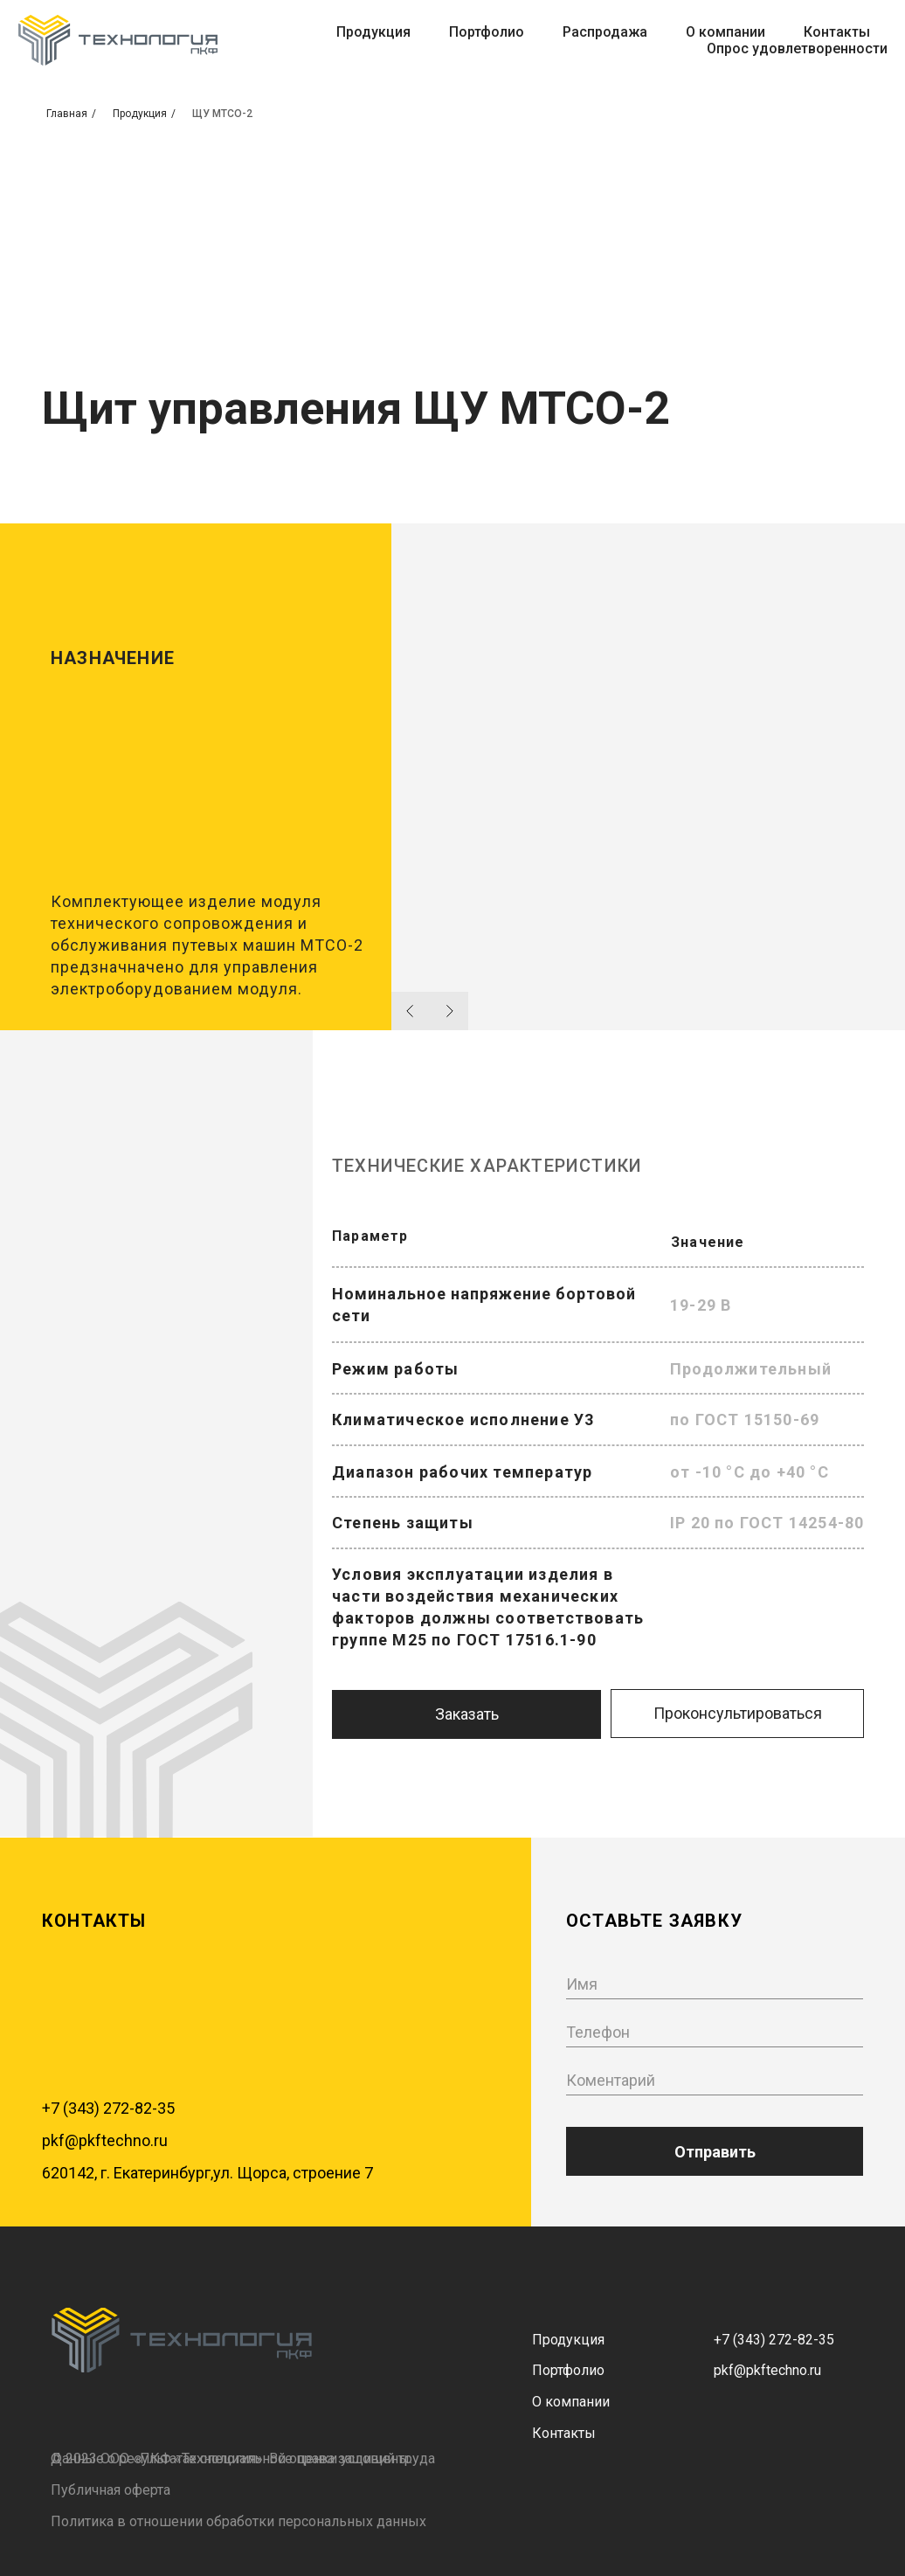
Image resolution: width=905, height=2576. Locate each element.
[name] (714, 1984)
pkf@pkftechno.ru (105, 2140)
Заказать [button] (467, 1714)
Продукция (373, 32)
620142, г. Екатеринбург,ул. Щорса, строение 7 (207, 2173)
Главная (66, 113)
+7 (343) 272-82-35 (108, 2108)
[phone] (714, 2032)
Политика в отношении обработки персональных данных (238, 2521)
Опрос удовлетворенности (797, 48)
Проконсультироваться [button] (737, 1713)
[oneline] (714, 2080)
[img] (182, 2340)
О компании (725, 32)
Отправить (715, 2152)
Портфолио (486, 32)
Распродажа (605, 32)
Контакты (837, 32)
